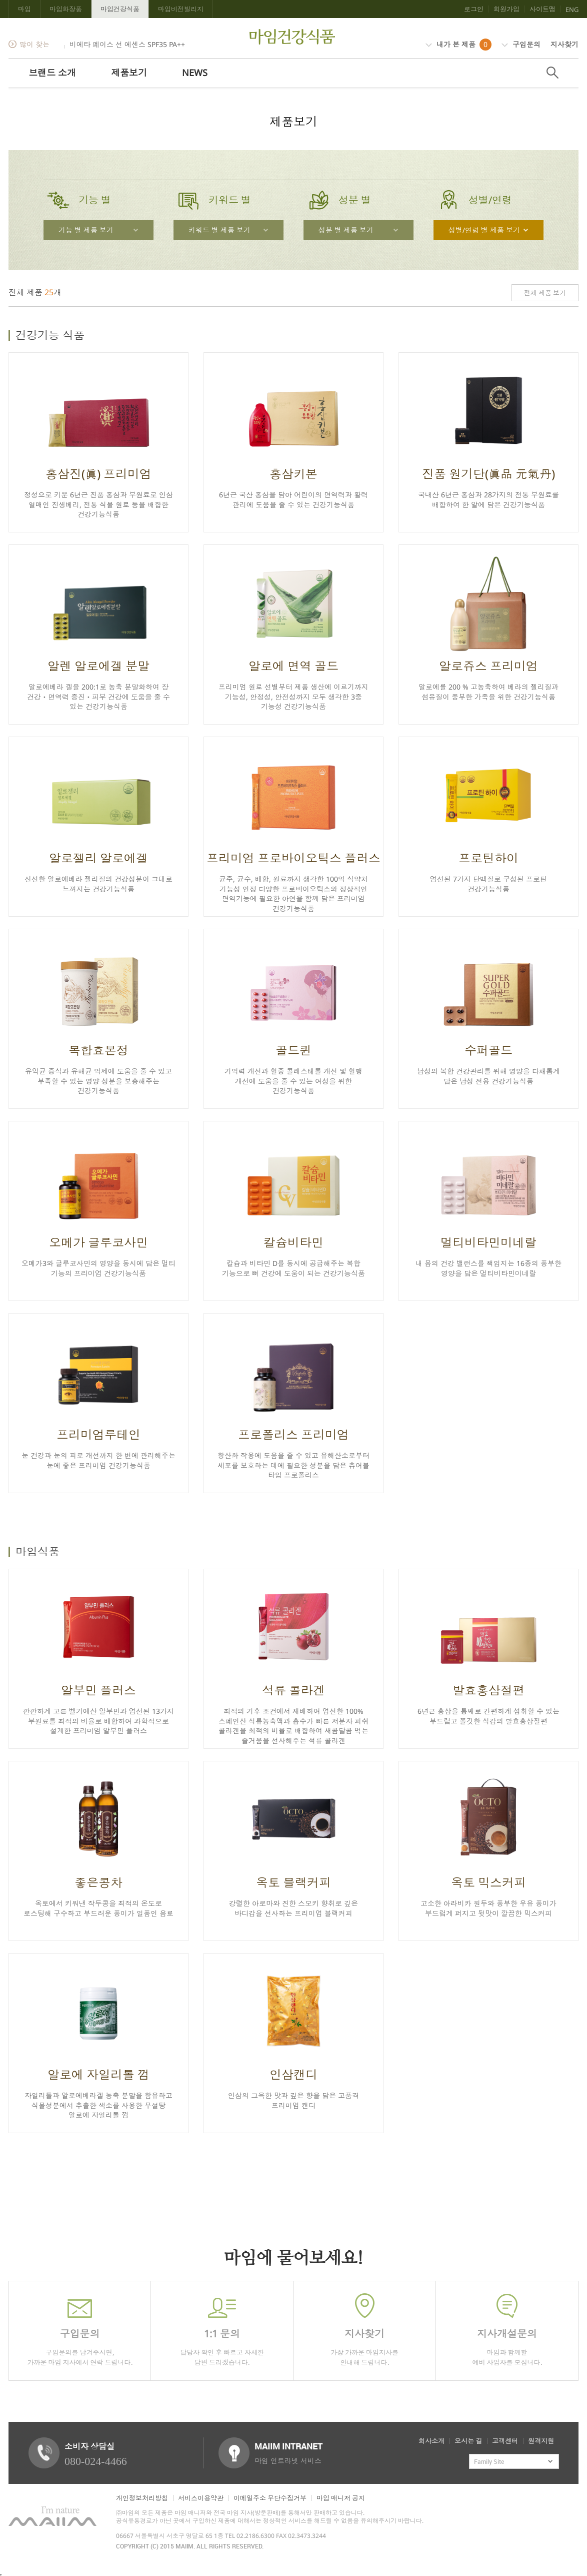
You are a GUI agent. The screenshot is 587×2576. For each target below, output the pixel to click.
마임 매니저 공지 (340, 2497)
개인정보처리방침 (142, 2497)
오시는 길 (468, 2440)
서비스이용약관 (201, 2497)
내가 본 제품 (459, 45)
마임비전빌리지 (181, 9)
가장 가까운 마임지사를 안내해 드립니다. (365, 2330)
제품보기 (129, 73)
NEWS (195, 73)
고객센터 (505, 2440)
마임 (24, 9)
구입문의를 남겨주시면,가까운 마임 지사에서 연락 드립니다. (79, 2330)
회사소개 (431, 2440)
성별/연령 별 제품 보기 (484, 230)
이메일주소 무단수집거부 (270, 2497)
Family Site (489, 2461)
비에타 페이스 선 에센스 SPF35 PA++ (127, 44)
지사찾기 (564, 44)
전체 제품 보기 (545, 292)
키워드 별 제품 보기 (219, 230)
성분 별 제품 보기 (346, 230)
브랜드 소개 (52, 73)
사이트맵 (543, 9)
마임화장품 (66, 9)
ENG (572, 9)
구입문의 (521, 44)
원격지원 (541, 2440)
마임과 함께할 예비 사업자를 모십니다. (507, 2330)
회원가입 (507, 9)
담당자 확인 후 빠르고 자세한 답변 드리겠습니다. (222, 2330)
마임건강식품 (120, 9)
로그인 (474, 9)
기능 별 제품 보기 (86, 230)
